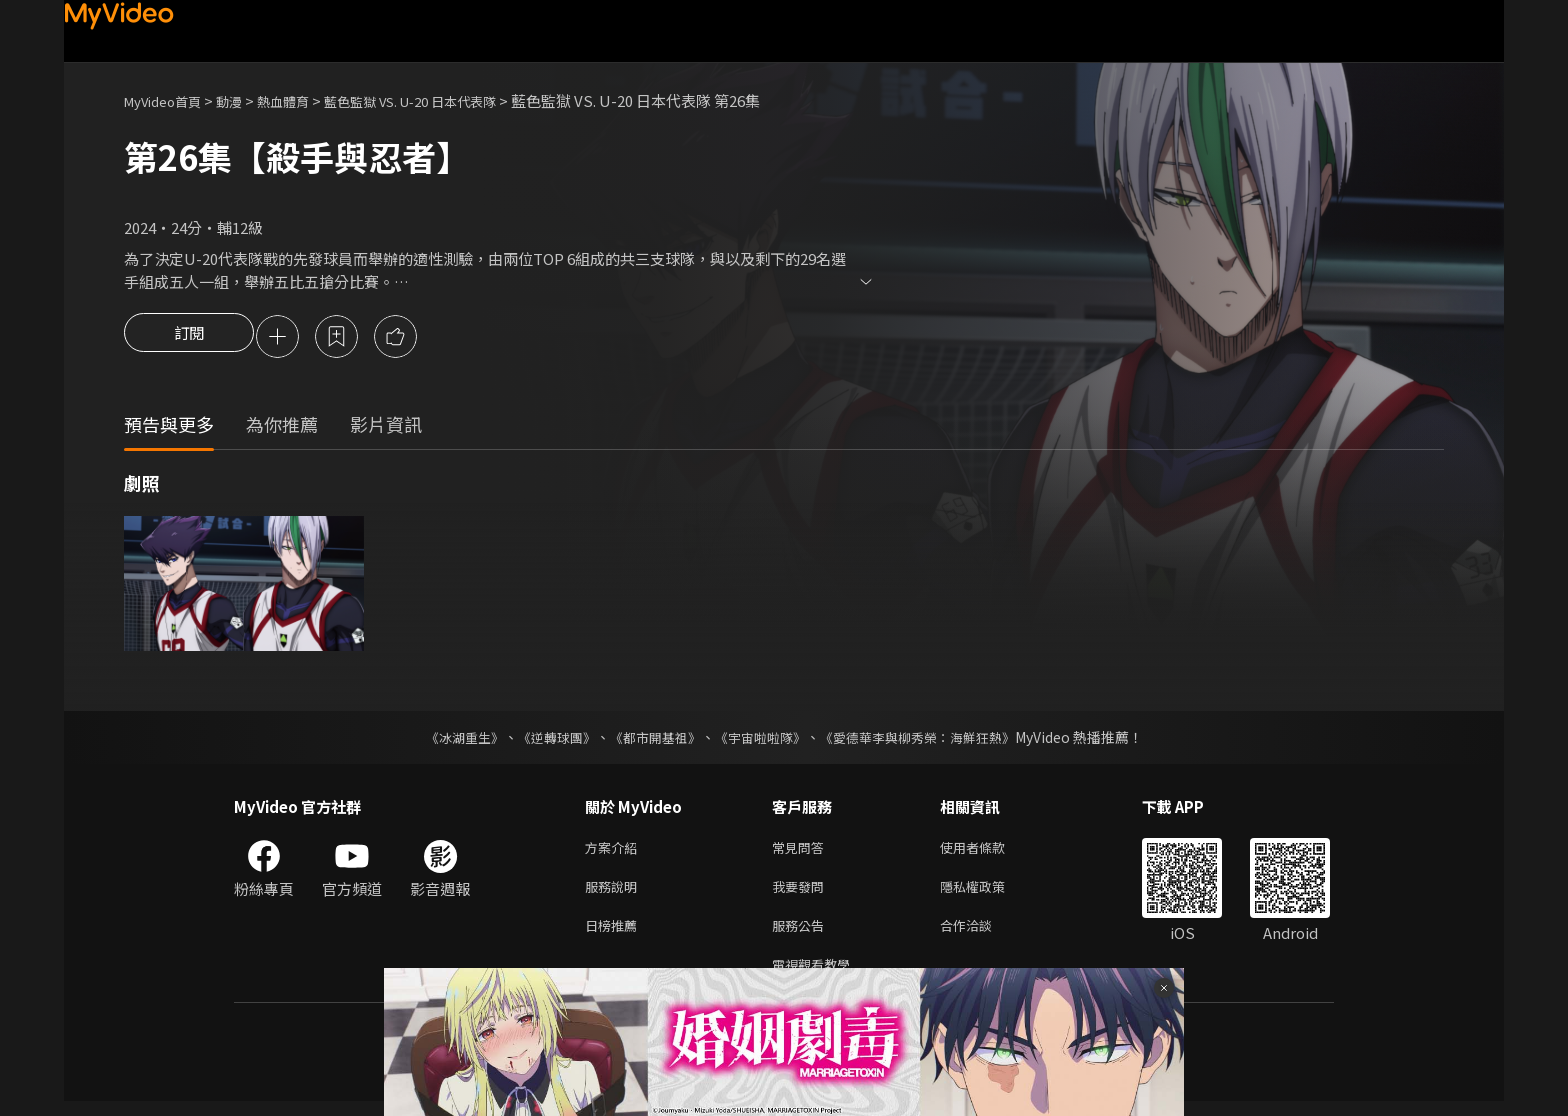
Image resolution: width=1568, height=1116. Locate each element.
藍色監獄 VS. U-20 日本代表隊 (450, 100)
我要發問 (802, 893)
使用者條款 (989, 851)
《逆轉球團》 (545, 740)
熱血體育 (305, 100)
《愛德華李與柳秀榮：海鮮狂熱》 (930, 740)
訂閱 (189, 338)
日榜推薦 (615, 935)
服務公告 (802, 935)
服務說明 (615, 893)
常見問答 (802, 851)
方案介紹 (615, 851)
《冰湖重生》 (447, 740)
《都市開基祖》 (650, 740)
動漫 (245, 100)
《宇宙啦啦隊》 (762, 740)
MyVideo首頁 (169, 100)
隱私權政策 (989, 893)
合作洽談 (982, 935)
